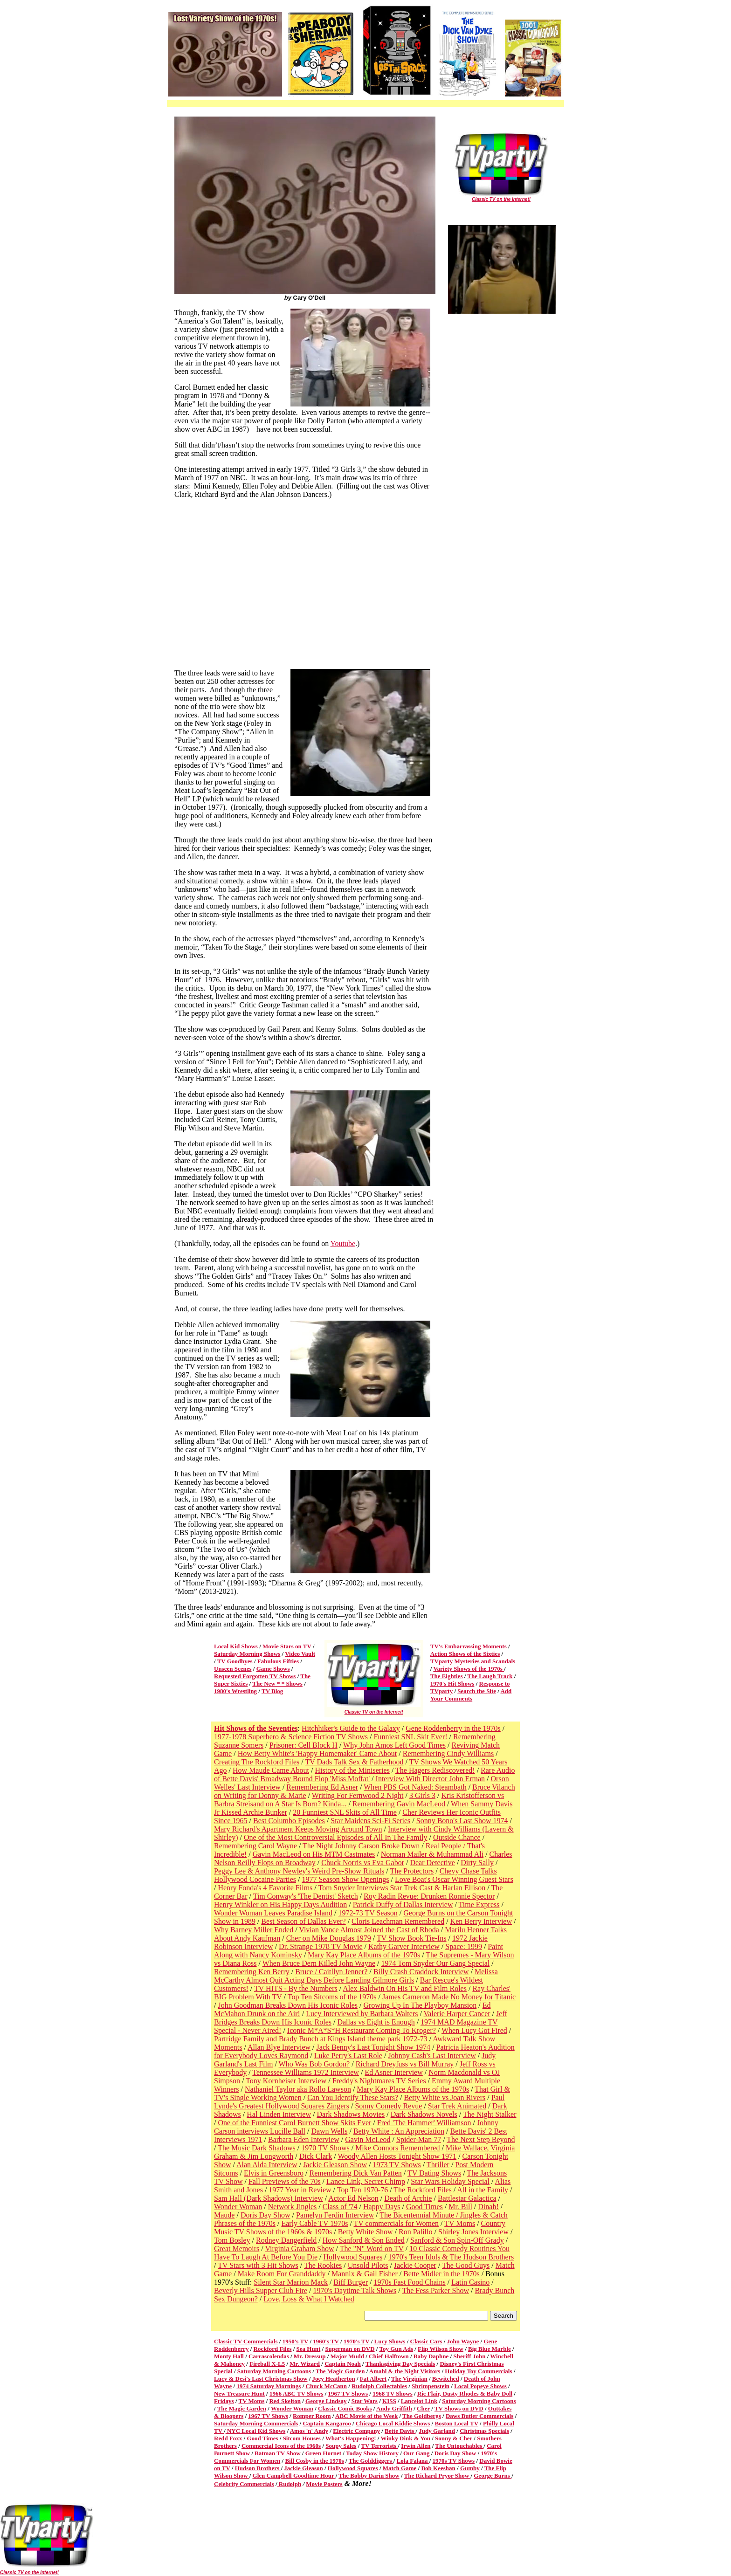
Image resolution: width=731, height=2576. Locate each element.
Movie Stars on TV (286, 1646)
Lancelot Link (419, 2400)
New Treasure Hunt (239, 2393)
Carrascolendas (268, 2356)
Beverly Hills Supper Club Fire (260, 2290)
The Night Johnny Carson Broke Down (361, 1846)
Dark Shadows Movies (351, 2114)
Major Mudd (347, 2356)
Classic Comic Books (345, 2408)
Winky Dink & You (405, 2438)
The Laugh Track (489, 1676)
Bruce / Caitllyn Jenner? (331, 1972)
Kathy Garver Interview (404, 1946)
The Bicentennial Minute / (419, 2215)
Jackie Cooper (415, 2265)
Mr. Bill (460, 2207)
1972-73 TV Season (367, 1913)
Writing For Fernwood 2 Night (358, 1795)
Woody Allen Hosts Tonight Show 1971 (397, 2156)
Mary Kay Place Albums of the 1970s (364, 1955)
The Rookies (323, 2265)
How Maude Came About (271, 1770)
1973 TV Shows (396, 2165)
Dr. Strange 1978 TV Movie (320, 1946)
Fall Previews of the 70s (284, 2181)
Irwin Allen (415, 2445)
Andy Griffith (394, 2408)
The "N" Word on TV (372, 2248)
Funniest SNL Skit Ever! (411, 1737)
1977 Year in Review (300, 2190)
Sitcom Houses (302, 2438)
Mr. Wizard (305, 2363)
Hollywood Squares (353, 2257)
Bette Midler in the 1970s (441, 2274)
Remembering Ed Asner (322, 1787)
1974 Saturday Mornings (268, 2386)
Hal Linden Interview (279, 2114)
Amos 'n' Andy (309, 2430)
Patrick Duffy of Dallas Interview (403, 1904)
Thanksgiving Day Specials (400, 2363)
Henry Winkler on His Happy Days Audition (280, 1904)
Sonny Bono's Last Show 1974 (462, 1821)
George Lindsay (325, 2400)
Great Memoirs (236, 2248)
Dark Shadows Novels (424, 2114)
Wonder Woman (238, 2207)
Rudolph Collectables (379, 2386)
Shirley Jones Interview (473, 2232)
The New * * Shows (277, 1683)
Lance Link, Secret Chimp (365, 2181)
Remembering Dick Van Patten (355, 2173)
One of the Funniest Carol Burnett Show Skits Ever (294, 2123)
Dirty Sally (477, 1863)
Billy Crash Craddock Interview (421, 1972)
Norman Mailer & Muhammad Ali (432, 1854)
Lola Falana (413, 2460)
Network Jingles (292, 2207)
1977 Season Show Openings (345, 1879)
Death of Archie (408, 2198)
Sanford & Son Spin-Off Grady (457, 2240)
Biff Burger (350, 2282)
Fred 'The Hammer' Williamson (424, 2123)
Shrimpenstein (430, 2386)
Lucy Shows (390, 2341)
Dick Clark (315, 2156)
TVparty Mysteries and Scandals (472, 1661)
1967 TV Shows (348, 2393)
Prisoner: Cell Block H (303, 1745)
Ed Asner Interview (393, 2072)
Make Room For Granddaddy (282, 2274)
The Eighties (446, 1676)
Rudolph (289, 2483)
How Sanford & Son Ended (364, 2240)
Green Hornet (323, 2453)
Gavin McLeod (367, 2139)
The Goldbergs (421, 2415)
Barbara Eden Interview (303, 2139)
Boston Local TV (456, 2423)
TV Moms (459, 2223)
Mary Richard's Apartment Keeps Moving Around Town (298, 1829)
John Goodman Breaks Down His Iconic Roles (288, 2005)
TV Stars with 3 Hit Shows (258, 2265)
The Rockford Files (422, 2190)
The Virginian (409, 2378)
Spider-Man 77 (418, 2139)
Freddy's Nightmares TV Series (379, 2081)
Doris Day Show (265, 2215)
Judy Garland (437, 2430)
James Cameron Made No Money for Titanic (449, 1997)
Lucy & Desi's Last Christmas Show (260, 2378)
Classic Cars (426, 2341)
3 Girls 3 (422, 1795)
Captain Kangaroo (327, 2423)
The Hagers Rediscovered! (435, 1770)
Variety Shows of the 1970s (468, 1668)
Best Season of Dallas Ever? (303, 1921)
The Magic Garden (340, 2371)
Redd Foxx (228, 2438)
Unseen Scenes (233, 1668)
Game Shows (273, 1668)
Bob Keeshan (438, 2468)
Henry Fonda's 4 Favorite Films (265, 1888)
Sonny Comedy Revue (388, 2106)
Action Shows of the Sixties (465, 1653)
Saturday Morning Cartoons (274, 2371)
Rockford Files (273, 2348)
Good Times (424, 2207)
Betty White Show (365, 2232)
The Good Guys (466, 2265)
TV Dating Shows (434, 2173)
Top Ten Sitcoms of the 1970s (332, 1997)
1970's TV (357, 2341)
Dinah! (488, 2207)
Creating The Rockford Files (256, 1762)
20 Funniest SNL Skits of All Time (345, 1812)
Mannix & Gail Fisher (364, 2274)
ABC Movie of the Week (366, 2415)
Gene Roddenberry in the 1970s (453, 1728)
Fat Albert (373, 2378)
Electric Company (356, 2430)
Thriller (438, 2165)
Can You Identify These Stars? (352, 2097)
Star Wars (365, 2400)
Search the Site (476, 1690)
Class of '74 (340, 2207)
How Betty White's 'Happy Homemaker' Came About (317, 1753)
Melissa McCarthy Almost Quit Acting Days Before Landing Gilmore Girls (356, 1976)
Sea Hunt (309, 2348)
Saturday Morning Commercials (256, 2423)
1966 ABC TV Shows (296, 2393)
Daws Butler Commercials (479, 2415)
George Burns (492, 2475)
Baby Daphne (431, 2356)
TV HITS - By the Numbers (296, 1988)
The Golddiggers (371, 2460)
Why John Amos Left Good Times (394, 1745)
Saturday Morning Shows (247, 1653)
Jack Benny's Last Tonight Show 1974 (374, 2047)
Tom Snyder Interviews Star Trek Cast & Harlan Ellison (401, 1888)
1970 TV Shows (325, 2148)
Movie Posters (324, 2483)
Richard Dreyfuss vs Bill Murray (405, 2064)
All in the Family (483, 2190)
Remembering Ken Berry (252, 1972)
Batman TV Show (278, 2453)
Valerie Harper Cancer (457, 2014)
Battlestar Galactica (467, 2198)
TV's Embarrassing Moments (468, 1646)
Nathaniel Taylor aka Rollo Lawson (298, 2089)
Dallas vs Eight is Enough (375, 2022)
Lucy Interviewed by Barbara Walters (362, 2014)
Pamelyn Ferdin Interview (335, 2215)
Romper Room (312, 2415)
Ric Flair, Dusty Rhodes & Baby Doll (464, 2393)
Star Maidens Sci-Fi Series (370, 1821)
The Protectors (412, 1871)
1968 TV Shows (392, 2393)
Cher (423, 2408)
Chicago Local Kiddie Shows (393, 2423)
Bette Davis (400, 2430)
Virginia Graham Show (299, 2248)
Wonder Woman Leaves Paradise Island (273, 1913)
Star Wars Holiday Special (450, 2181)
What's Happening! (350, 2438)
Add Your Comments (471, 1694)
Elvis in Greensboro (273, 2173)
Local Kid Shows (236, 1646)
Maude (224, 2215)
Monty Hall (229, 2356)
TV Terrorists (379, 2445)
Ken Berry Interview (481, 1921)
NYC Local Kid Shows (256, 2430)
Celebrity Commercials (244, 2483)
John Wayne (463, 2341)
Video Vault (300, 1653)
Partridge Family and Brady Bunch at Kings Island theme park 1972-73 (321, 2039)
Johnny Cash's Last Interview (432, 2055)
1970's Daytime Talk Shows (354, 2290)
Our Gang (416, 2453)
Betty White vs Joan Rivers (444, 2097)
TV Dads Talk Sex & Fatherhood (354, 1762)
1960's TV (326, 2341)
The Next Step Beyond (481, 2139)
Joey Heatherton (333, 2378)
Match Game (400, 2468)
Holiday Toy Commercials (478, 2371)
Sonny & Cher (453, 2438)
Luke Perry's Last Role (348, 2055)
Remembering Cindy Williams (448, 1753)
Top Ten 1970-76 (362, 2190)
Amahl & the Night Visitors (404, 2371)
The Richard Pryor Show (437, 2475)
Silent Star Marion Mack (291, 2282)
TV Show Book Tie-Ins (412, 1938)
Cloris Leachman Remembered (398, 1921)
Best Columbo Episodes (289, 1821)
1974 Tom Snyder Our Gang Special (435, 1963)
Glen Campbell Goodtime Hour (294, 2475)
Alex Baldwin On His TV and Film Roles (405, 1988)
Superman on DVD (349, 2348)
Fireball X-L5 (267, 2363)
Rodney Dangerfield (286, 2240)
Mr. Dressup (310, 2356)
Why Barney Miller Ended (253, 1930)
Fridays (224, 2400)
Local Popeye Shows (480, 2386)
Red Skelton (285, 2400)
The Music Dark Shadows (257, 2148)
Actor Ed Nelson (353, 2198)
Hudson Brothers (258, 2468)
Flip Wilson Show (440, 2348)
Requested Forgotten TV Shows (255, 1676)
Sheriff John (469, 2356)
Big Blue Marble (489, 2348)
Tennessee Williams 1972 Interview (305, 2072)
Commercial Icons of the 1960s (281, 2445)
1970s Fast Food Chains (409, 2282)
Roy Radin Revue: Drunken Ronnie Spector (429, 1896)
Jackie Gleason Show (335, 2165)
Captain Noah (342, 2363)
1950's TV (296, 2341)
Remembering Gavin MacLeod (398, 1804)
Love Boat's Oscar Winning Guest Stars (454, 1879)
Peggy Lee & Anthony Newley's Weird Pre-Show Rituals (299, 1871)
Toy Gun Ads (396, 2348)
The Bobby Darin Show (368, 2475)
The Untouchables (459, 2445)
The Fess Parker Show (435, 2290)
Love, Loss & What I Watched (308, 2299)
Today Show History (372, 2453)
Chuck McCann (326, 2386)
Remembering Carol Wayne (255, 1846)
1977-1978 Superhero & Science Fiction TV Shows (291, 1737)
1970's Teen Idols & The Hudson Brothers (451, 2257)
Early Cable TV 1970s (314, 2223)
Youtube (343, 1243)
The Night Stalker (490, 2114)
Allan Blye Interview (279, 2047)
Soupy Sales (340, 2445)
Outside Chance (457, 1837)
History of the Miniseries (352, 1770)
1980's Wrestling (235, 1690)
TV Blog (272, 1690)
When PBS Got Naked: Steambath (415, 1787)
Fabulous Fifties (278, 1661)
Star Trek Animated (457, 2106)
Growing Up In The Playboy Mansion (419, 2005)
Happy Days (381, 2207)
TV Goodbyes (235, 1661)
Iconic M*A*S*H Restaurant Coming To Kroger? (361, 2030)
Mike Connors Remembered (397, 2148)
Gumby (470, 2468)
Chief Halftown (389, 2356)
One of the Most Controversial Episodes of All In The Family (335, 1837)
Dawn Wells (329, 2131)
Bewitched (445, 2378)
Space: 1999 (463, 1946)
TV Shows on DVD (458, 2408)
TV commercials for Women (396, 2223)
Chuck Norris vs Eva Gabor (362, 1863)
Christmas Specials (484, 2430)
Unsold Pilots (368, 2265)
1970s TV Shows (454, 2460)
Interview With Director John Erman (430, 1779)
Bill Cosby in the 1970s (314, 2460)
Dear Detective (432, 1863)
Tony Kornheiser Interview (286, 2081)
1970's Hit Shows (452, 1683)
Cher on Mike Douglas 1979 (328, 1938)
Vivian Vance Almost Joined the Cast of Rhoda (369, 1930)
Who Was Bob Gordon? (314, 2064)
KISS (389, 2400)
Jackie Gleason (303, 2468)
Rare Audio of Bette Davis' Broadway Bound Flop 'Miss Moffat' (364, 1774)
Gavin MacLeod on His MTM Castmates (314, 1854)
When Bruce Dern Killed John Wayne (318, 1963)
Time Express (479, 1904)
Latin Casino (470, 2282)
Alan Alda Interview (266, 2165)
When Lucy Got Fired (474, 2030)
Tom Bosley (232, 2240)
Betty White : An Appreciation (398, 2131)
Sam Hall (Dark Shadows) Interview (268, 2198)
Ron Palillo (415, 2232)
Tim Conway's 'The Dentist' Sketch (305, 1896)
